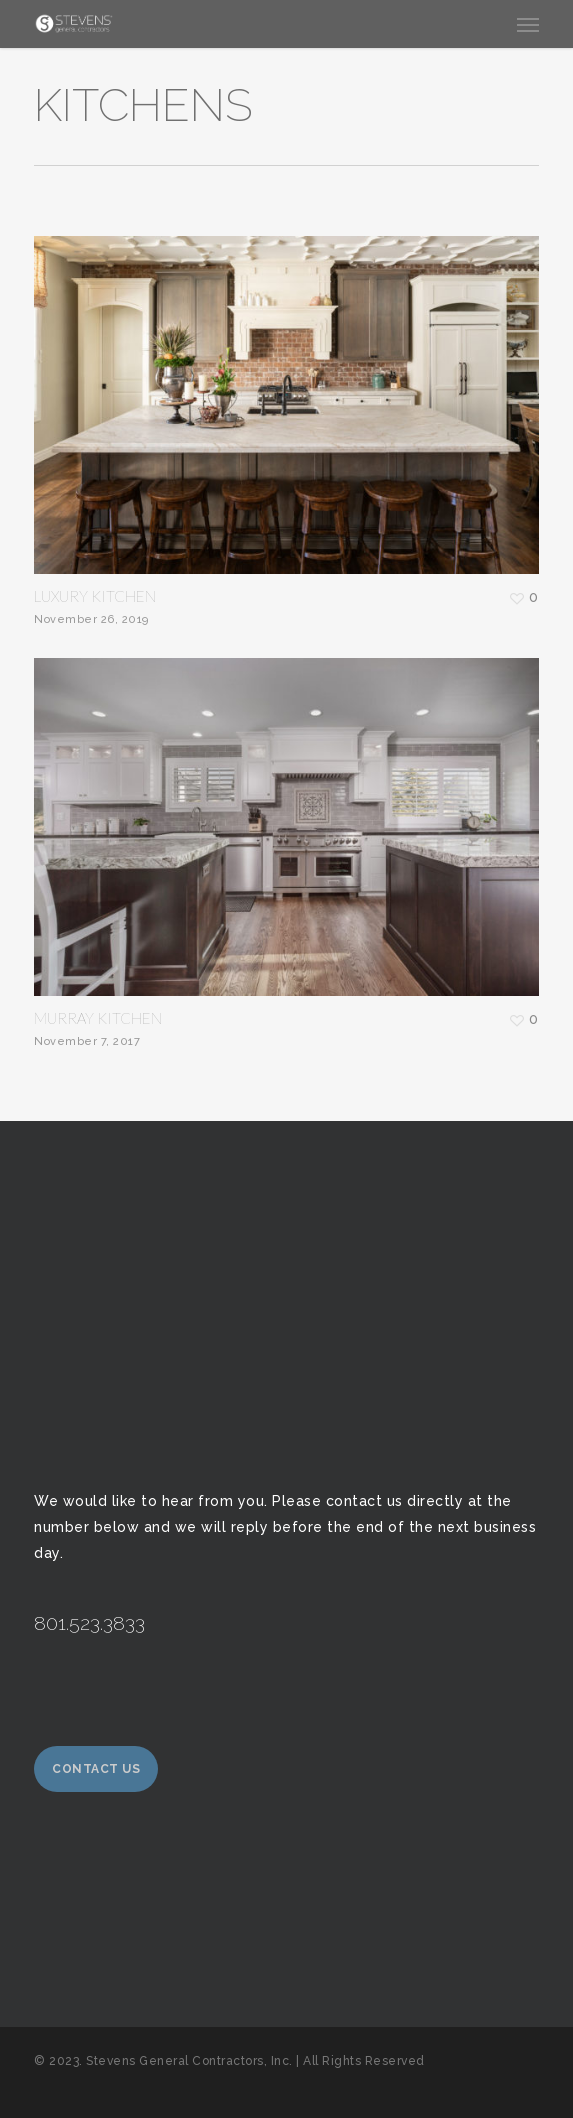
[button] (528, 24)
